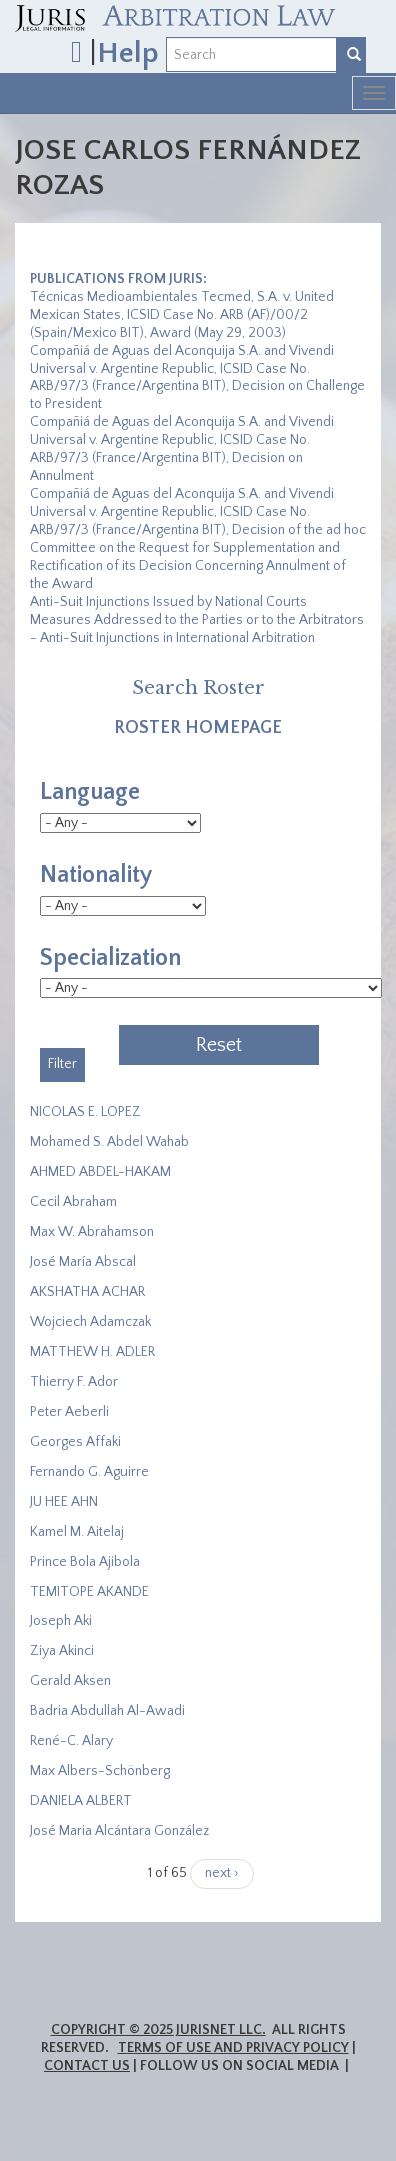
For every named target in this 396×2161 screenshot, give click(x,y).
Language (90, 792)
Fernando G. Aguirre (89, 1472)
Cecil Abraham (73, 1202)
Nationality (96, 875)
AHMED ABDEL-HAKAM (100, 1172)
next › (222, 1873)
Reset (219, 1045)
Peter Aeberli (69, 1412)
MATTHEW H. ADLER (92, 1352)
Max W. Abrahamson (92, 1232)
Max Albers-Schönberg (100, 1771)
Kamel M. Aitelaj (77, 1532)
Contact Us (87, 2066)
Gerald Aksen (70, 1681)
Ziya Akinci (62, 1651)
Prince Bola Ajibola (85, 1562)
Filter (62, 1064)
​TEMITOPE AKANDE (89, 1592)
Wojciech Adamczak (90, 1322)
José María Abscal (83, 1262)
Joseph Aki (61, 1621)
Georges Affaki (75, 1442)
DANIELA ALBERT (81, 1801)
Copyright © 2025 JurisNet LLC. (158, 2030)
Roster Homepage (198, 728)
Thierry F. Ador (74, 1382)
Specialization (110, 958)
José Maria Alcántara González (119, 1831)
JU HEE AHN (64, 1502)
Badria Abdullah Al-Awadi (107, 1711)
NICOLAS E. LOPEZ (85, 1112)
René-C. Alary (71, 1741)
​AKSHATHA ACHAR (87, 1292)
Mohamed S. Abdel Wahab (109, 1142)
